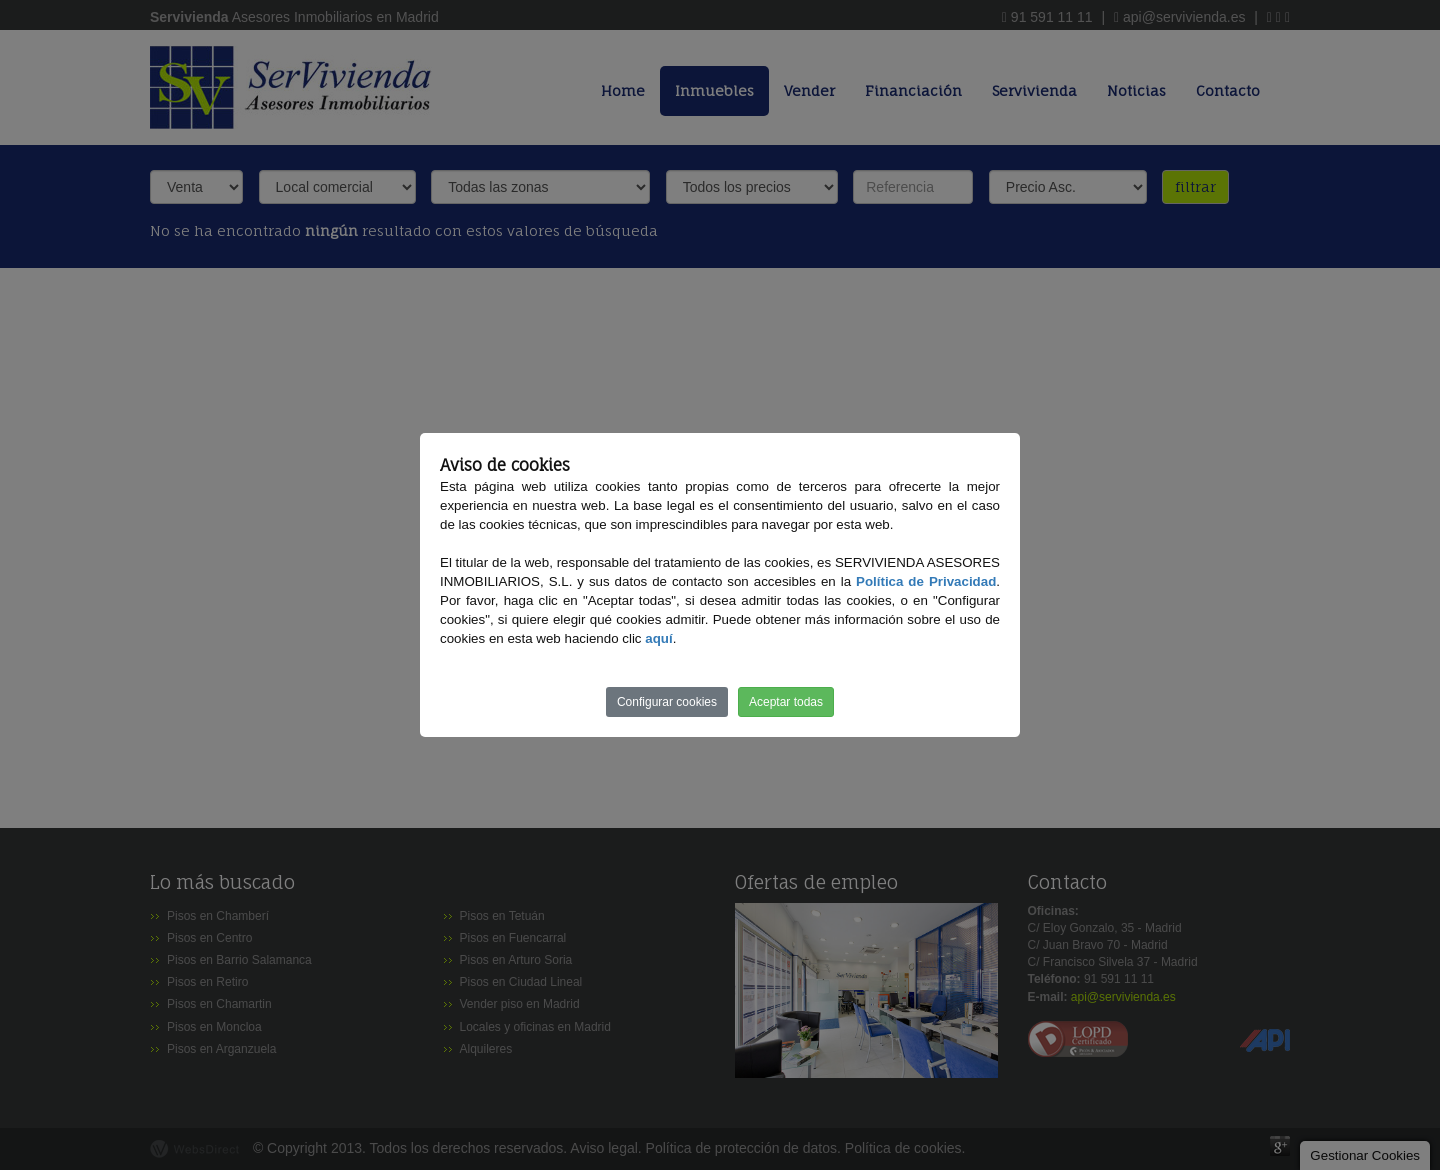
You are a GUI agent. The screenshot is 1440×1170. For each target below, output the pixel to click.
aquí (658, 638)
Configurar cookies (667, 702)
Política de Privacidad (926, 581)
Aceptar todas (786, 702)
